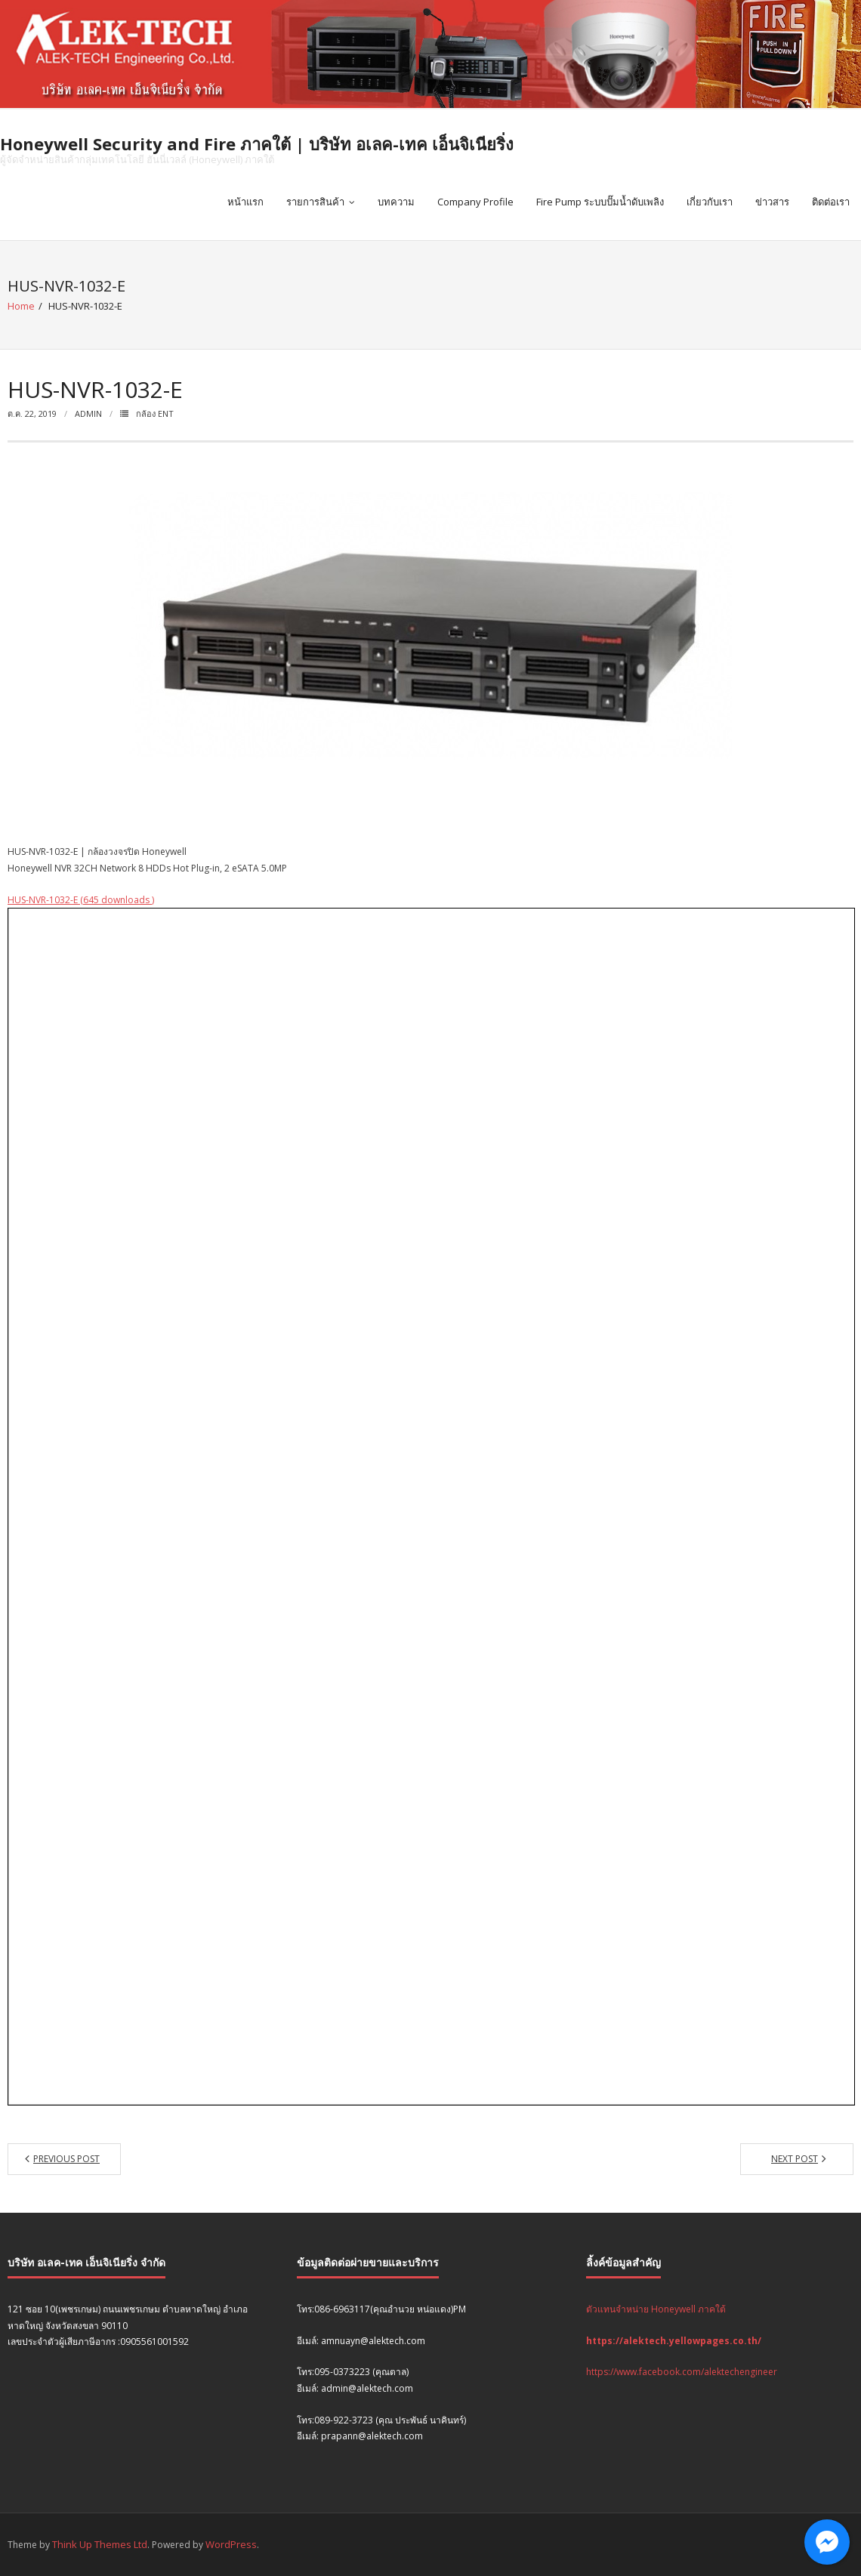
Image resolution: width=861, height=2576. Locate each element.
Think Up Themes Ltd (99, 2544)
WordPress (231, 2544)
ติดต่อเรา (831, 201)
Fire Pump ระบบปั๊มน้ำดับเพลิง (600, 201)
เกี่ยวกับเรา (710, 201)
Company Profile (475, 201)
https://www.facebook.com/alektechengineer (681, 2371)
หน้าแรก (245, 201)
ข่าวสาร (772, 201)
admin (88, 413)
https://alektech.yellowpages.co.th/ (673, 2340)
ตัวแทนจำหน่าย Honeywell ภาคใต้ (656, 2309)
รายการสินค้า (315, 201)
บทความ (396, 201)
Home (21, 306)
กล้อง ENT (155, 413)
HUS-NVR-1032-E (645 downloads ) (81, 899)
